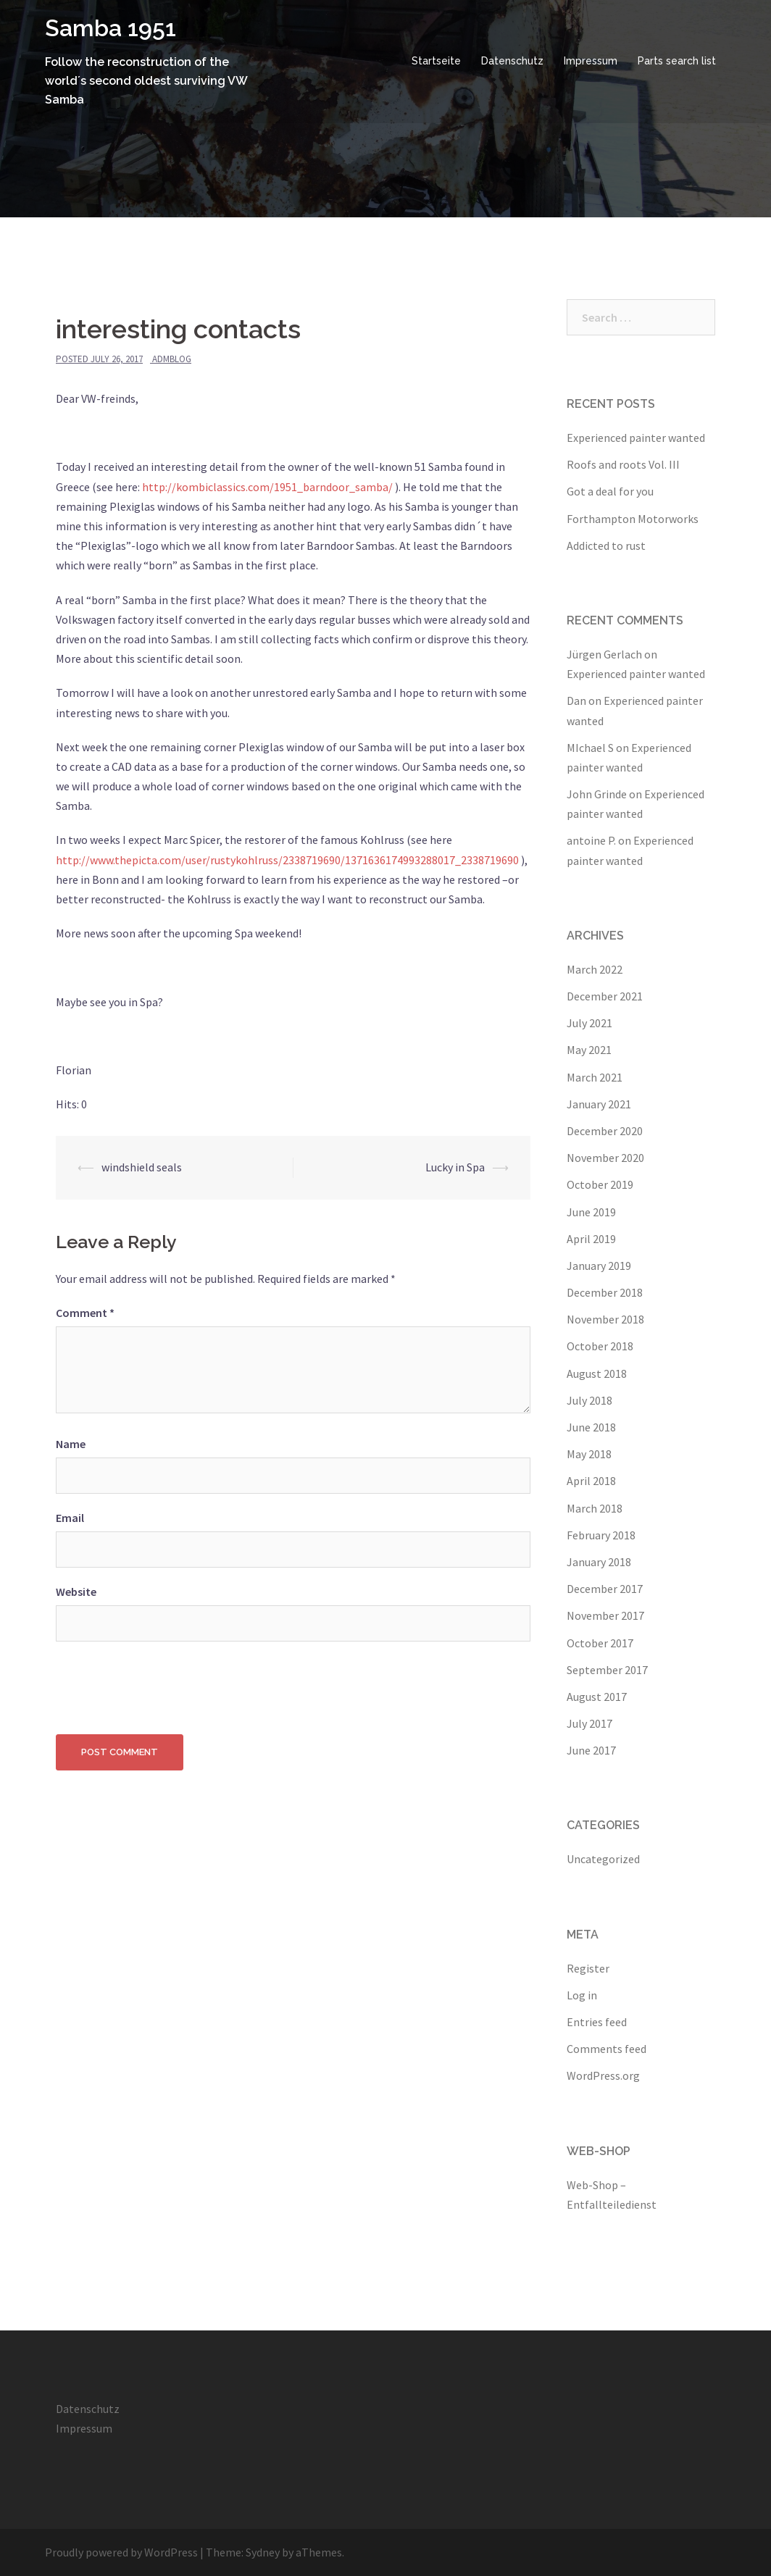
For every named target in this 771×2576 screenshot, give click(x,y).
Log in (582, 1995)
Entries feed (597, 2022)
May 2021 (589, 1049)
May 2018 (589, 1454)
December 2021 (605, 996)
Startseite (436, 61)
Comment (85, 1312)
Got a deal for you (610, 491)
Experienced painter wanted (636, 437)
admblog (171, 359)
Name (71, 1444)
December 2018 (605, 1292)
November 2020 (605, 1157)
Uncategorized (603, 1859)
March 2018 (594, 1508)
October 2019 (600, 1184)
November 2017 (605, 1615)
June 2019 (591, 1212)
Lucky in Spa (455, 1167)
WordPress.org (603, 2075)
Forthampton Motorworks (633, 518)
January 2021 (599, 1104)
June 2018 (591, 1427)
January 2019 (599, 1265)
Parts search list (677, 61)
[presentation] (166, 1684)
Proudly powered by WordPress (121, 2552)
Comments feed (606, 2048)
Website (76, 1591)
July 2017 (589, 1723)
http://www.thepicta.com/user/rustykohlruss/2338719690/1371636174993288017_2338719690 (287, 860)
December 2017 (605, 1588)
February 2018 (601, 1535)
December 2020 (605, 1131)
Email (70, 1517)
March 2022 (594, 969)
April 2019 (591, 1238)
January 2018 (599, 1562)
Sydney (263, 2552)
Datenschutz (512, 61)
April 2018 (591, 1480)
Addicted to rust (606, 545)
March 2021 (594, 1077)
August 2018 (597, 1373)
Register (588, 1968)
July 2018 (589, 1400)
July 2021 (589, 1023)
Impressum (590, 61)
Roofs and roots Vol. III (623, 464)
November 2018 (605, 1319)
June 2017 (591, 1750)
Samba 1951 (110, 27)
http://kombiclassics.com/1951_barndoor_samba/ (267, 487)
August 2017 (597, 1696)
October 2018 (600, 1346)
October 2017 (600, 1643)
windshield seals (141, 1167)
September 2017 (607, 1670)
